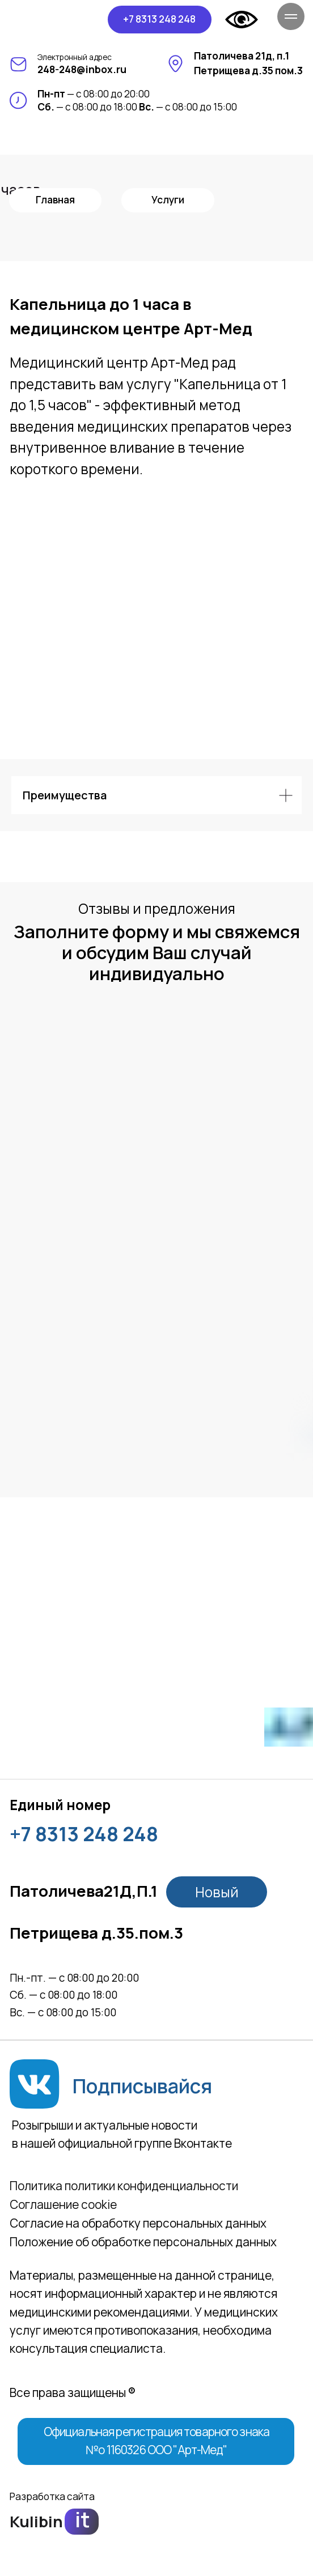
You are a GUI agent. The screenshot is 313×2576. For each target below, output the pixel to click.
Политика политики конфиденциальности (124, 2186)
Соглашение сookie (63, 2204)
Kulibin (36, 2521)
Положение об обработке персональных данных (143, 2242)
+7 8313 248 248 (84, 1833)
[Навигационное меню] (291, 16)
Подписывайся (142, 2085)
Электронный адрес (74, 57)
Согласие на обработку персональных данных (138, 2223)
